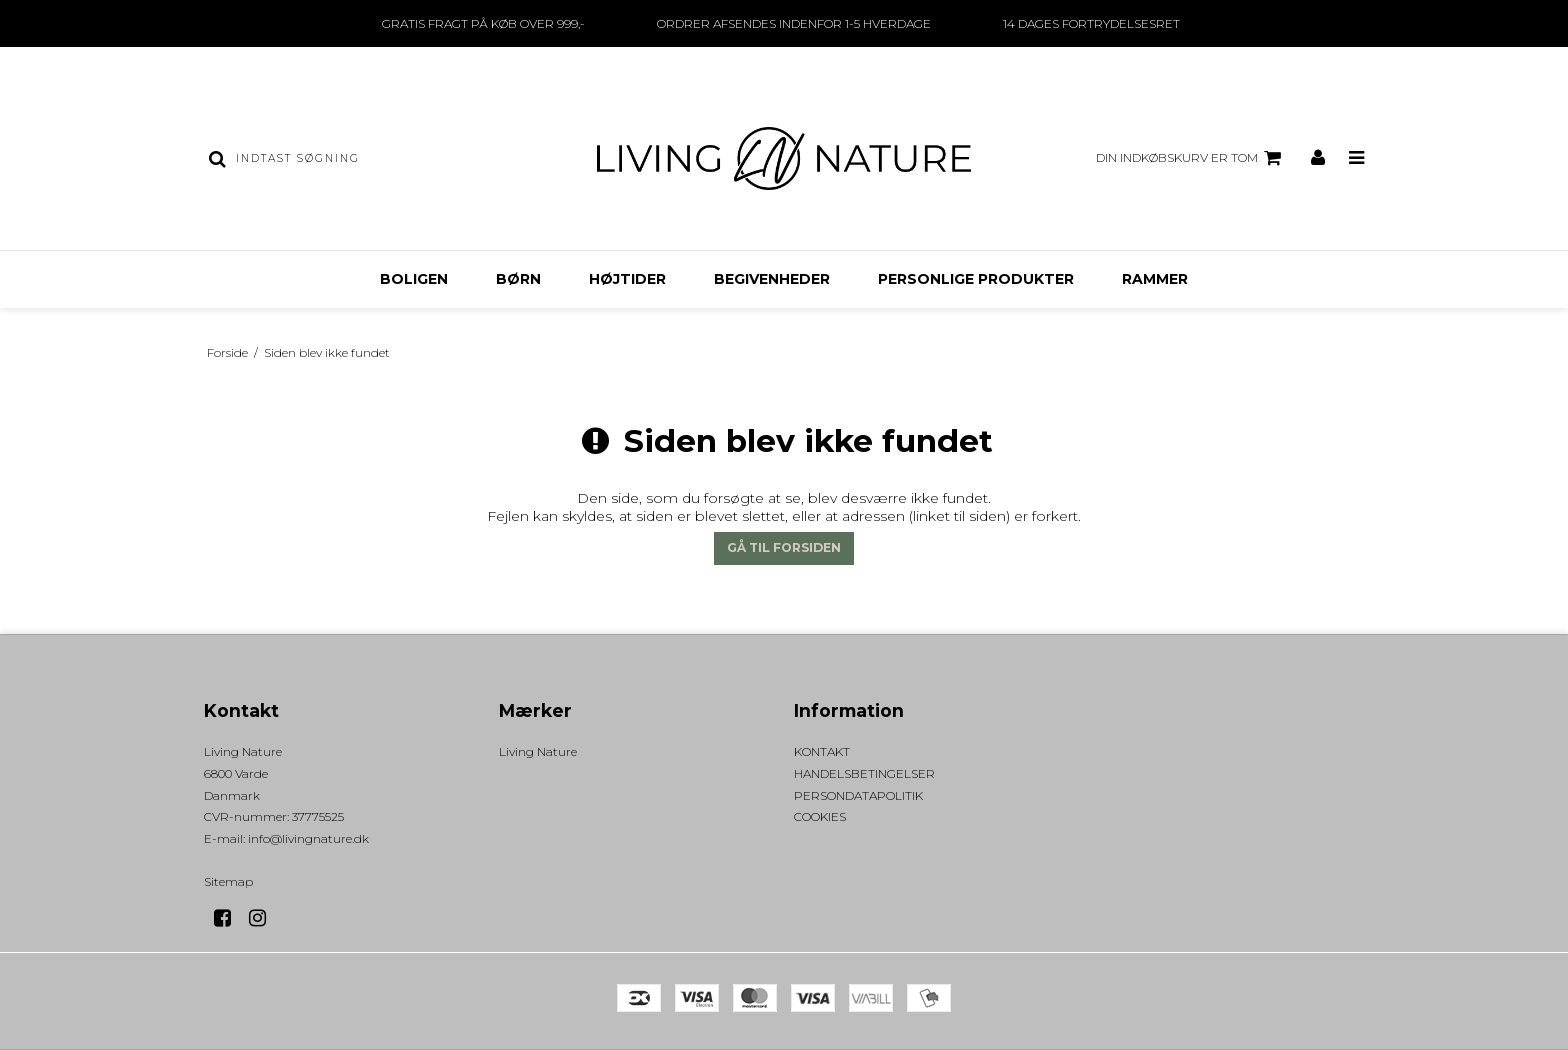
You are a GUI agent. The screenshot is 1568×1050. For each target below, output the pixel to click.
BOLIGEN (414, 279)
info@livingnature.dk (308, 838)
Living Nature (538, 751)
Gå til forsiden (784, 547)
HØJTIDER (627, 279)
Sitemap (228, 881)
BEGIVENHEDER (772, 279)
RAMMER (1155, 279)
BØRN (518, 279)
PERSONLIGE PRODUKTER (976, 279)
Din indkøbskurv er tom (1191, 158)
